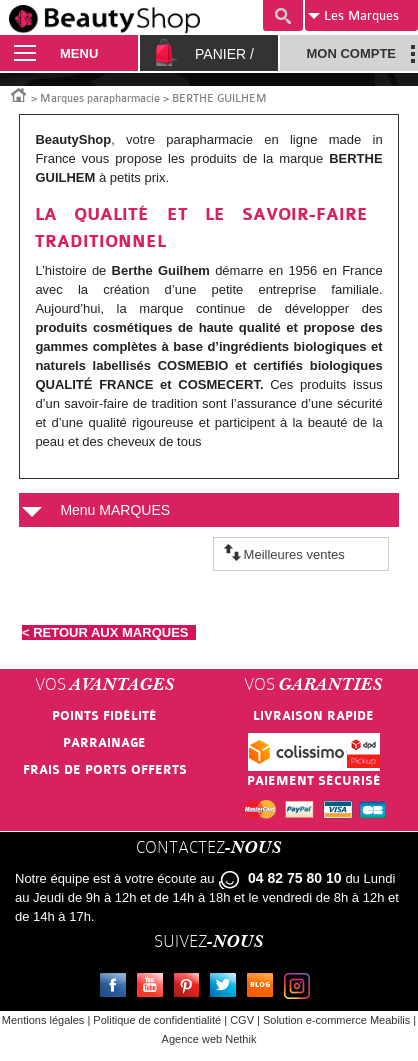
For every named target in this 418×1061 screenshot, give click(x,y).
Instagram (301, 988)
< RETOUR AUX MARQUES (109, 632)
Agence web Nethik (209, 1039)
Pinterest (191, 988)
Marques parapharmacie (100, 98)
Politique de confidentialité (157, 1020)
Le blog (264, 988)
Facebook (117, 988)
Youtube (154, 988)
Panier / (224, 54)
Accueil (19, 94)
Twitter (227, 988)
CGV (242, 1020)
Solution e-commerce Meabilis (336, 1020)
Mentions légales (43, 1020)
